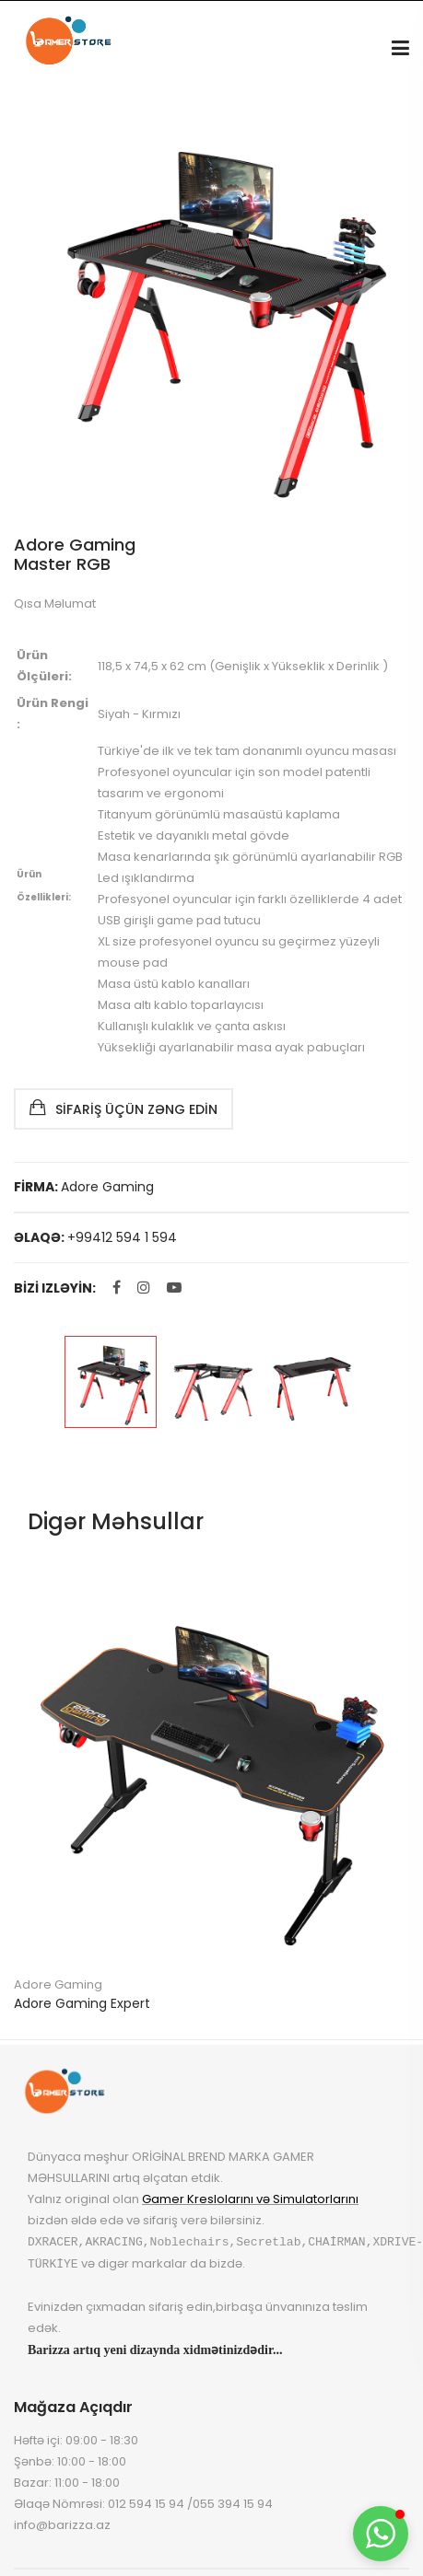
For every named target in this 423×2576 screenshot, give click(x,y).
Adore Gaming (107, 1187)
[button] (380, 2533)
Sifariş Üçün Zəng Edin (123, 1107)
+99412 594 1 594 (122, 1237)
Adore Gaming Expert (82, 2003)
